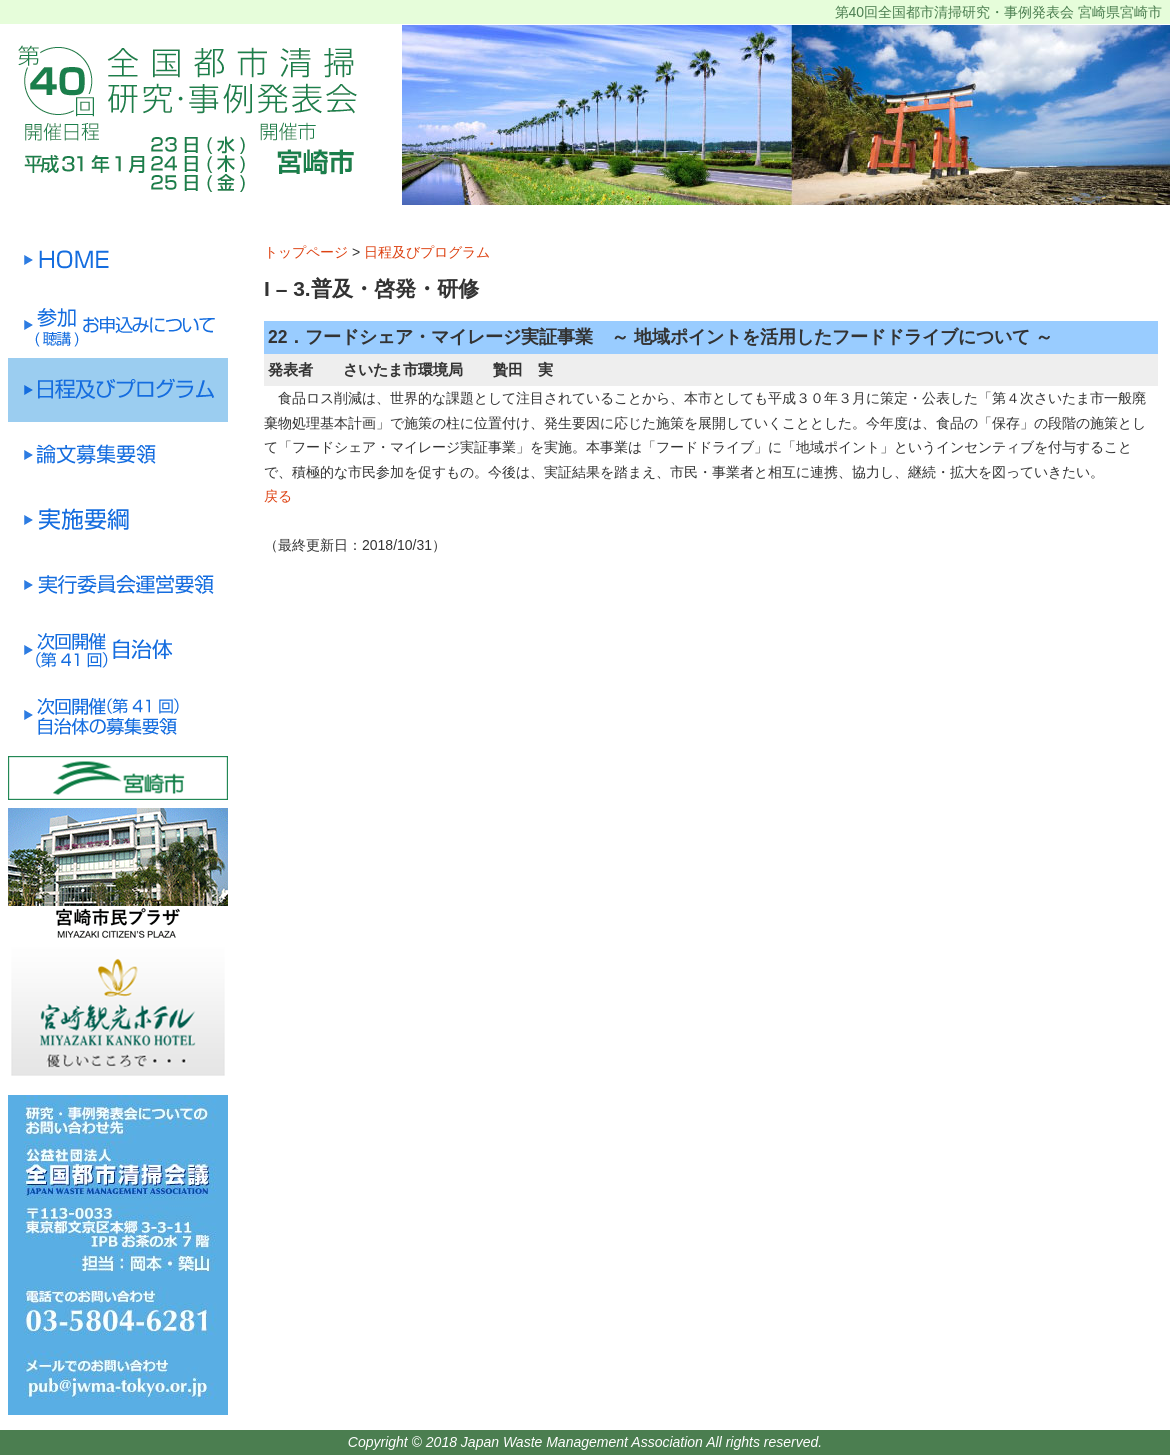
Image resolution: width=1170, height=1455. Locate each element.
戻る (278, 496)
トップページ (306, 252)
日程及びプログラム (427, 252)
